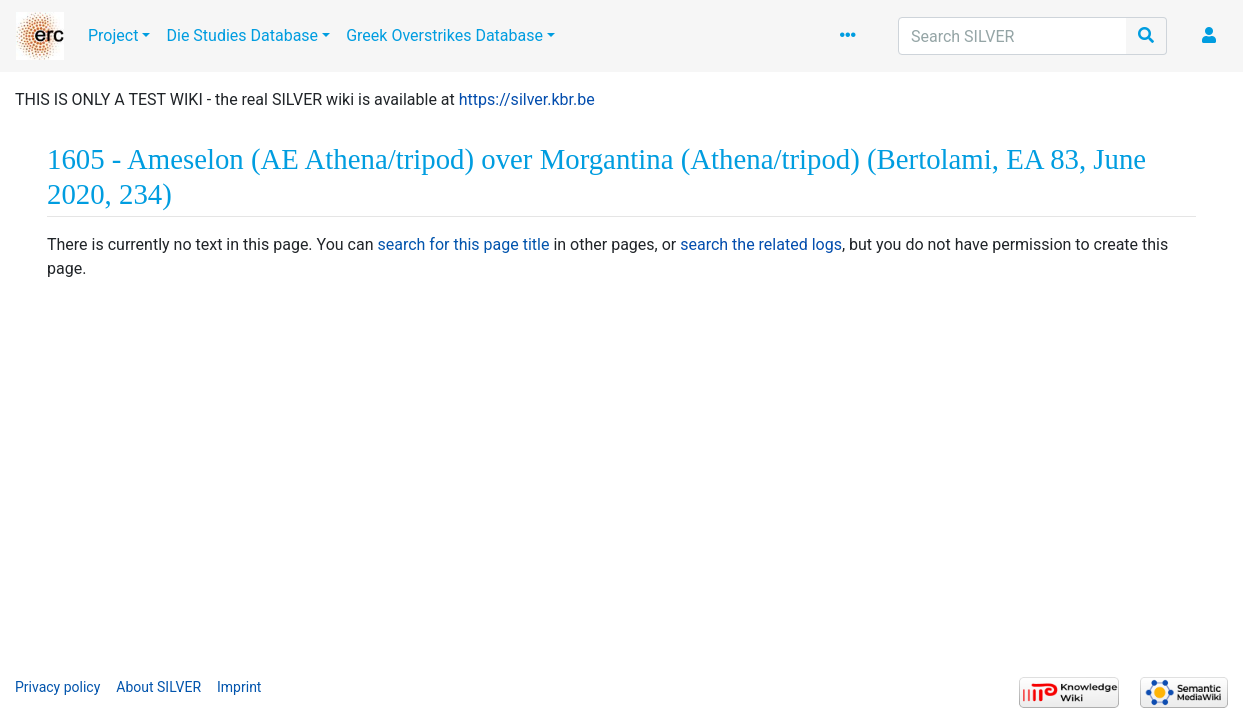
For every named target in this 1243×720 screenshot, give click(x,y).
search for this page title (463, 244)
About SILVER (158, 687)
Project (113, 35)
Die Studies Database (242, 35)
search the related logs (761, 244)
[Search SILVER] (1012, 36)
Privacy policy (57, 687)
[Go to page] (1146, 36)
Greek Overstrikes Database (444, 35)
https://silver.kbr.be (527, 99)
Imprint (239, 687)
